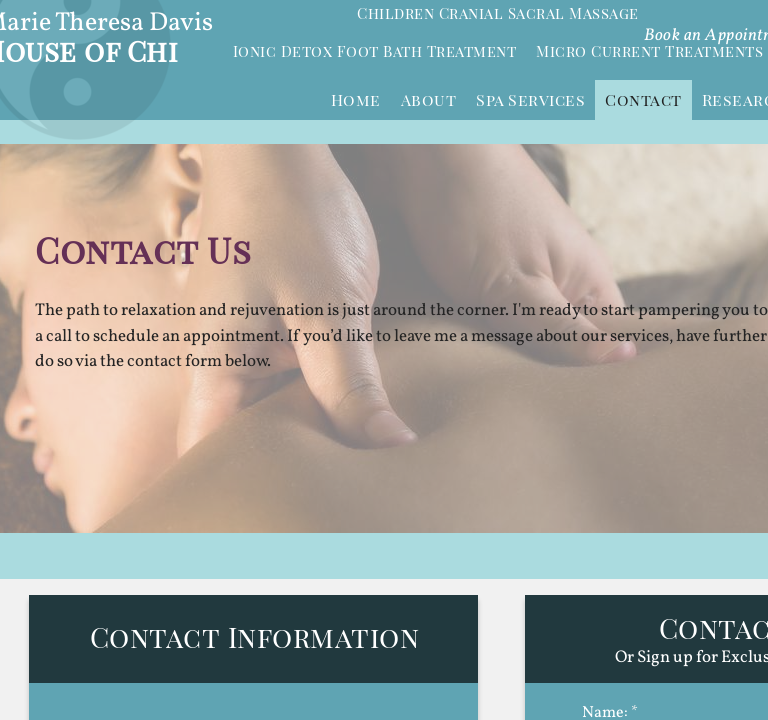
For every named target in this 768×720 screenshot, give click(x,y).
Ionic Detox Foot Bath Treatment (375, 51)
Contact (643, 99)
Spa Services (530, 99)
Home (356, 99)
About (429, 99)
